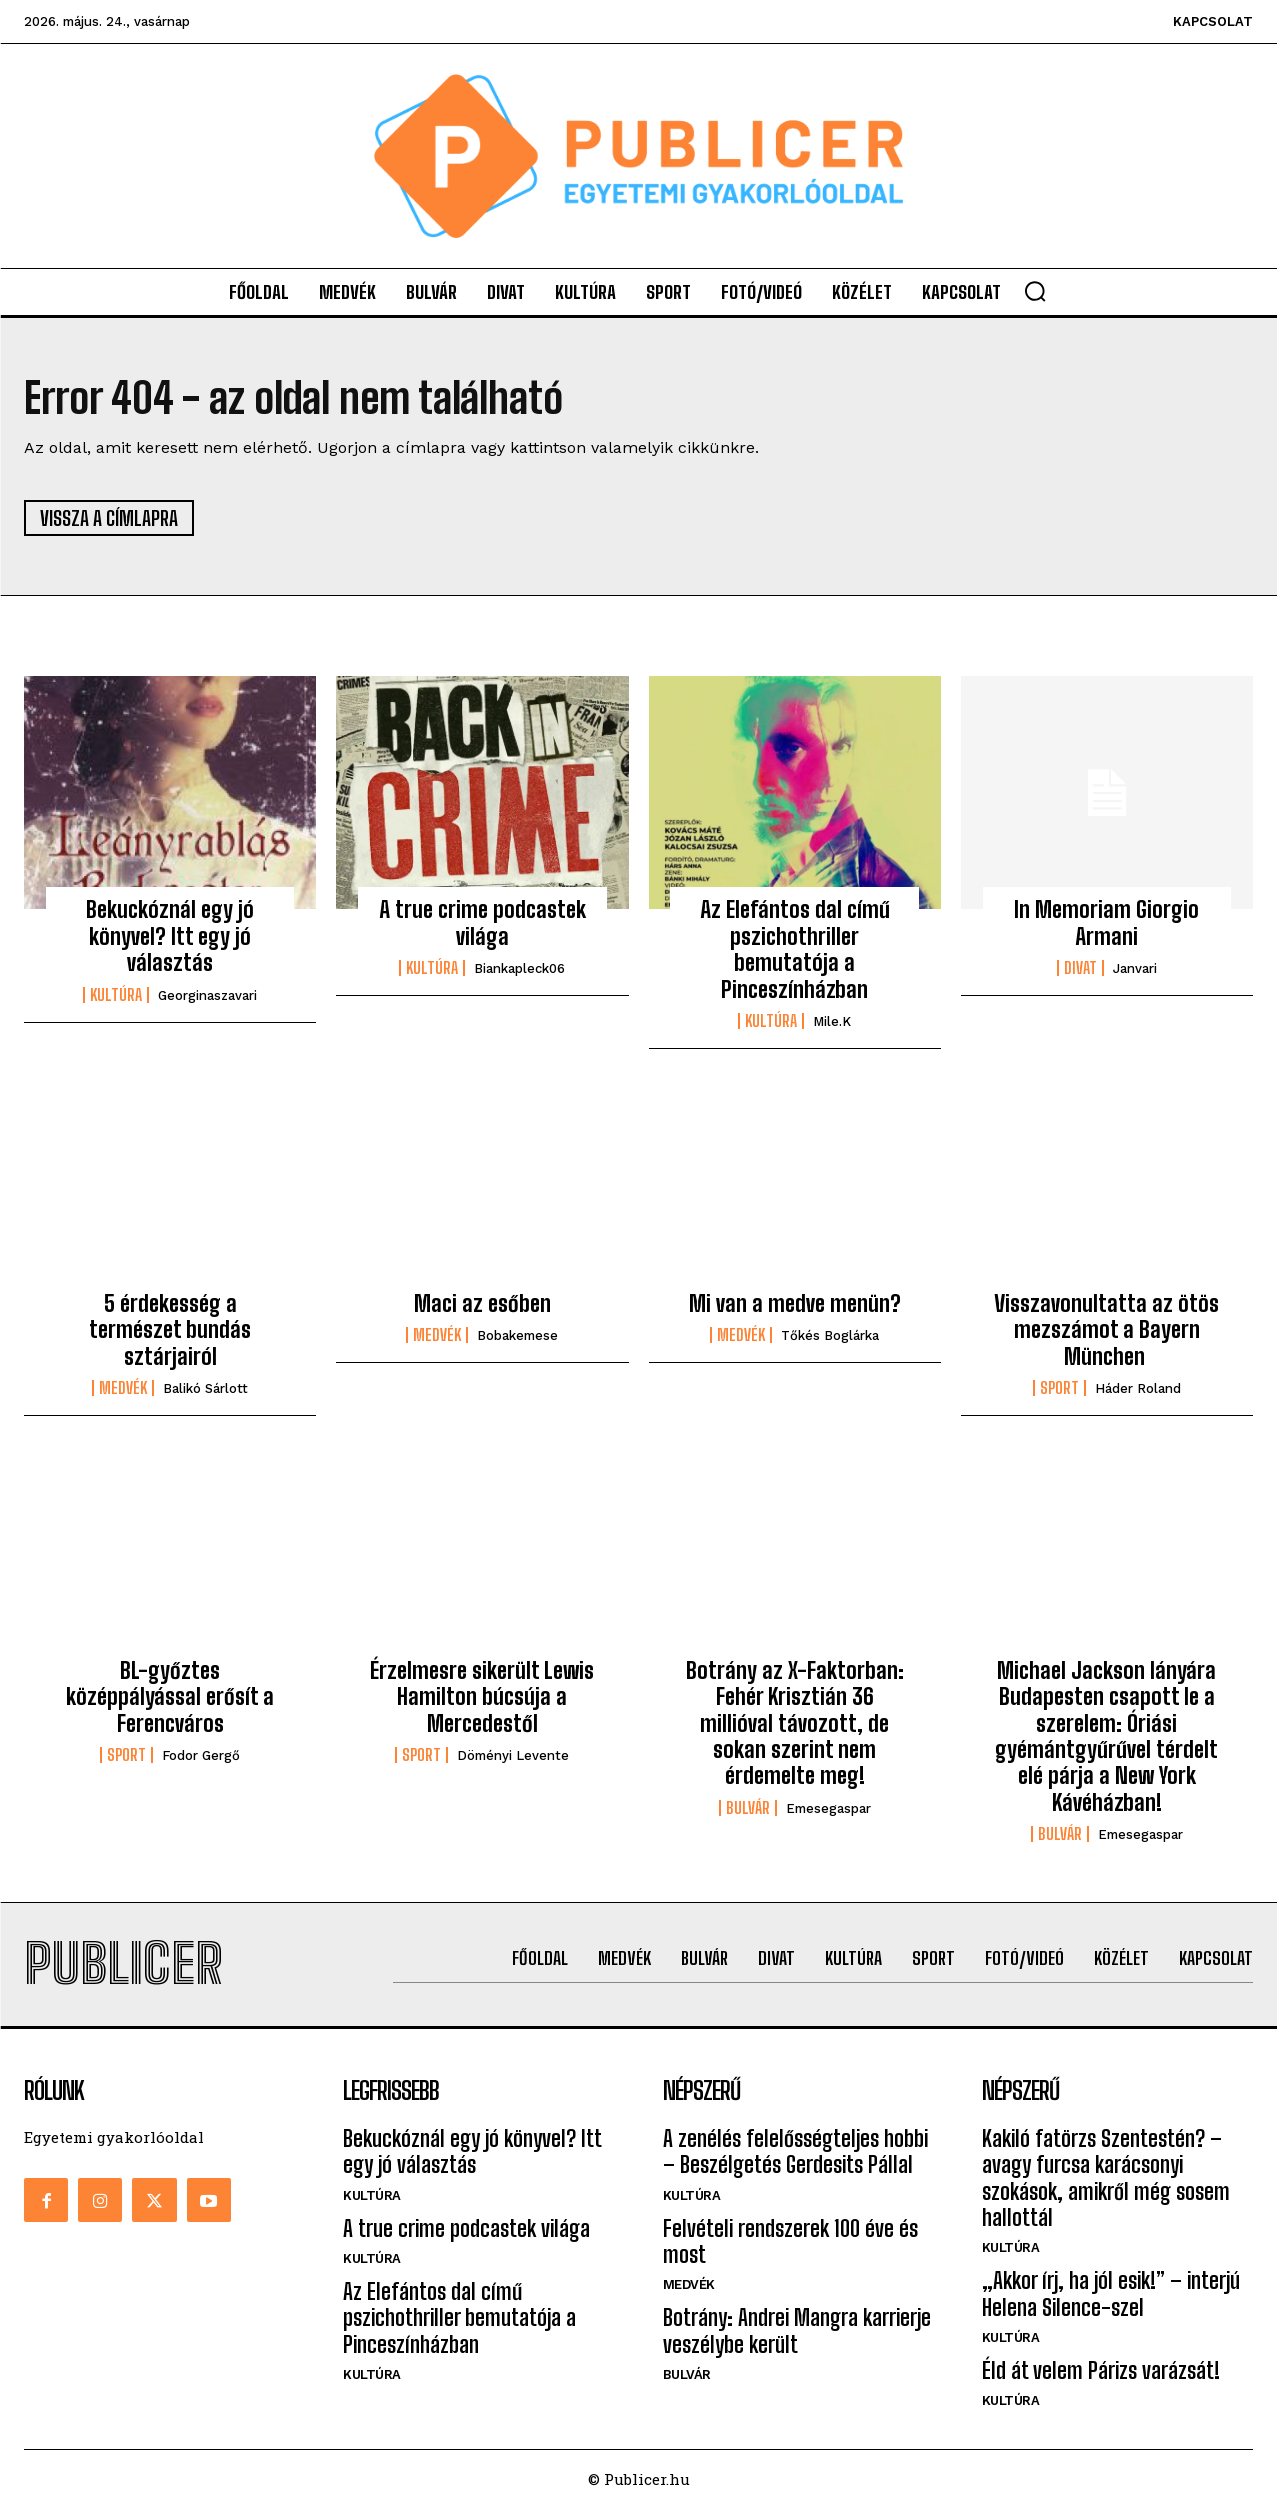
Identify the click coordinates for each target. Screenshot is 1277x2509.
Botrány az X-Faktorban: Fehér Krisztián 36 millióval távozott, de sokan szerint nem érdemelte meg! (795, 1723)
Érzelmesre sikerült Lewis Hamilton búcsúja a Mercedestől (482, 1697)
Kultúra (116, 995)
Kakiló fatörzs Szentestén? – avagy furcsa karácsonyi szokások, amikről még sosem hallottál (1106, 2178)
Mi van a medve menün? (795, 1303)
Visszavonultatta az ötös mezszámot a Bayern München (1106, 1330)
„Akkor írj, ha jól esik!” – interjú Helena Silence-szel (1111, 2294)
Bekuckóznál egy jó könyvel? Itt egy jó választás (170, 937)
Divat (1080, 969)
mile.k (832, 1021)
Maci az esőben (482, 1303)
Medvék (123, 1388)
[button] (1035, 291)
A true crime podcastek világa (482, 923)
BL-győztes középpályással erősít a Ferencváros (170, 1697)
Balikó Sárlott (205, 1388)
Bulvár (748, 1808)
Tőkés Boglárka (830, 1336)
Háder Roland (1138, 1388)
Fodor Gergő (201, 1755)
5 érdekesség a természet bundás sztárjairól (170, 1330)
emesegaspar (828, 1808)
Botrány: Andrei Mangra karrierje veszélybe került (797, 2331)
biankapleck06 (519, 969)
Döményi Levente (513, 1755)
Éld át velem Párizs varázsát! (1101, 2371)
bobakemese (517, 1336)
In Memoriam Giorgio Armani (1106, 923)
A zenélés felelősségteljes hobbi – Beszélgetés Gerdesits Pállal (795, 2151)
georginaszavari (207, 995)
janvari (1135, 969)
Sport (1059, 1388)
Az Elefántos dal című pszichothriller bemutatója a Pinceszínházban (795, 950)
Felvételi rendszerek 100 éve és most (790, 2241)
